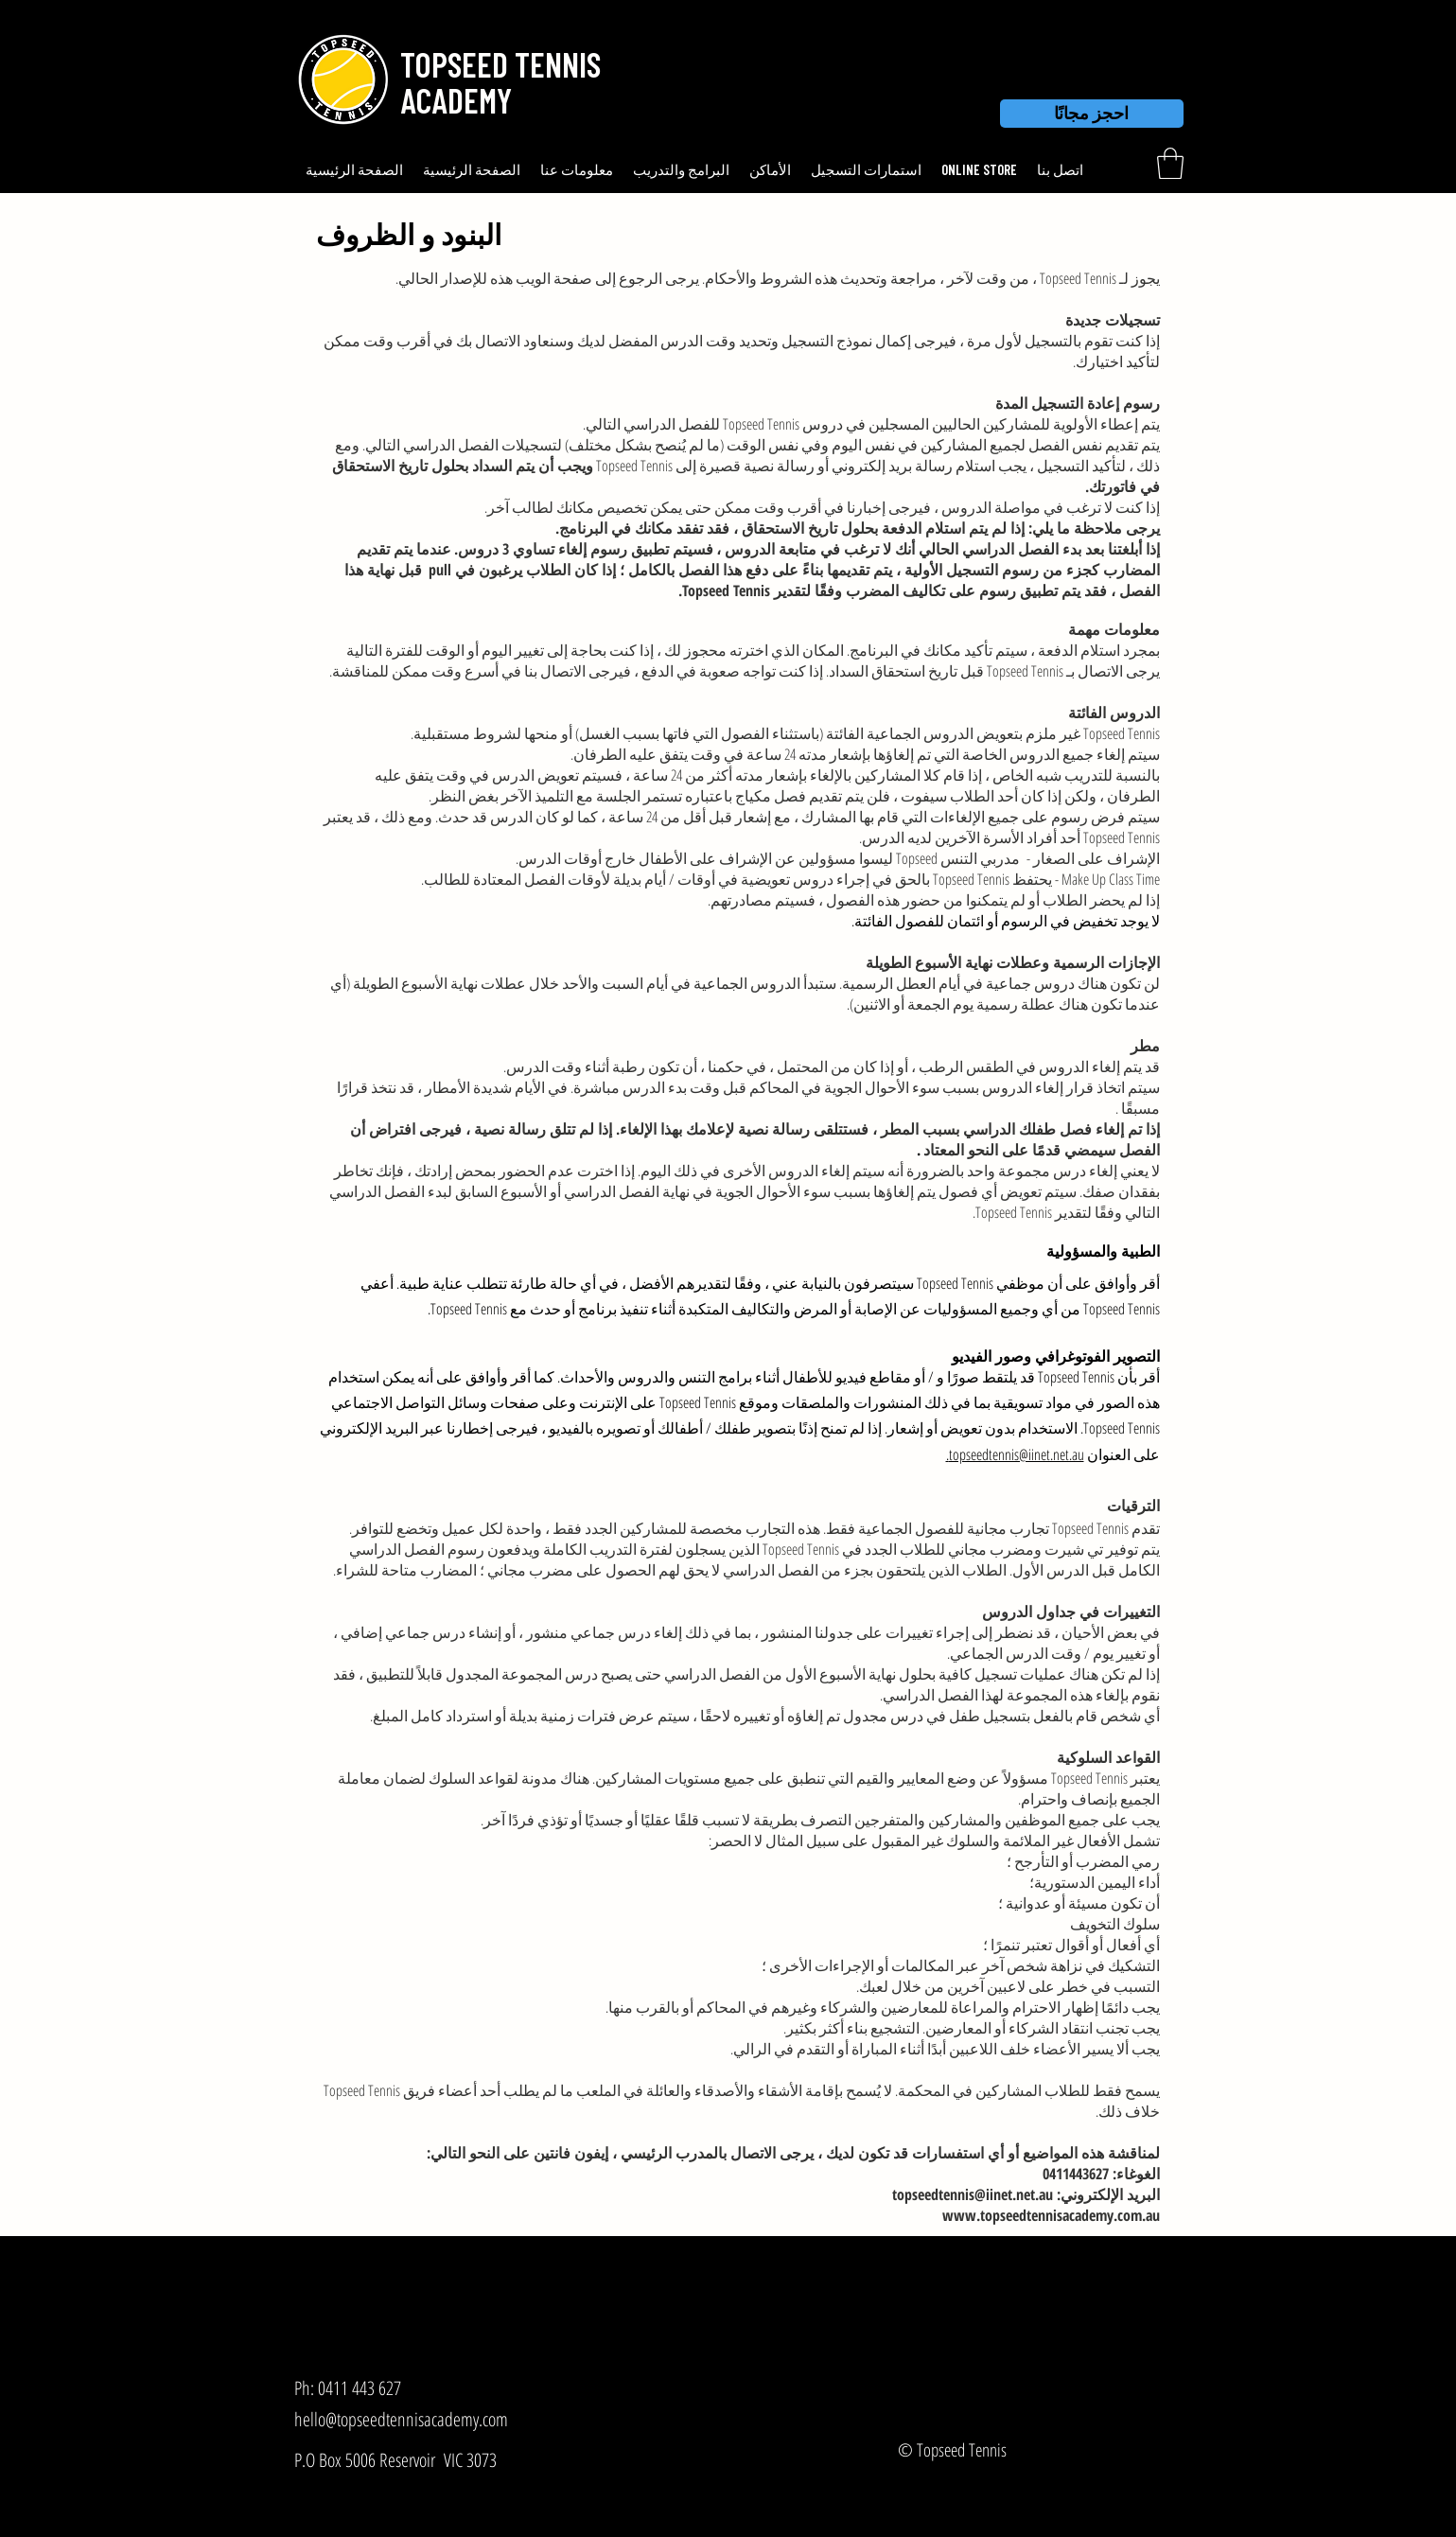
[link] (1170, 163)
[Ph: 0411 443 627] (377, 2388)
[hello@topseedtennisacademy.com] (432, 2419)
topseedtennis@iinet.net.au (972, 2194)
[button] (496, 64)
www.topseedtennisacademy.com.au (1051, 2215)
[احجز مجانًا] (1092, 113)
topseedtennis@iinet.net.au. (1015, 1454)
